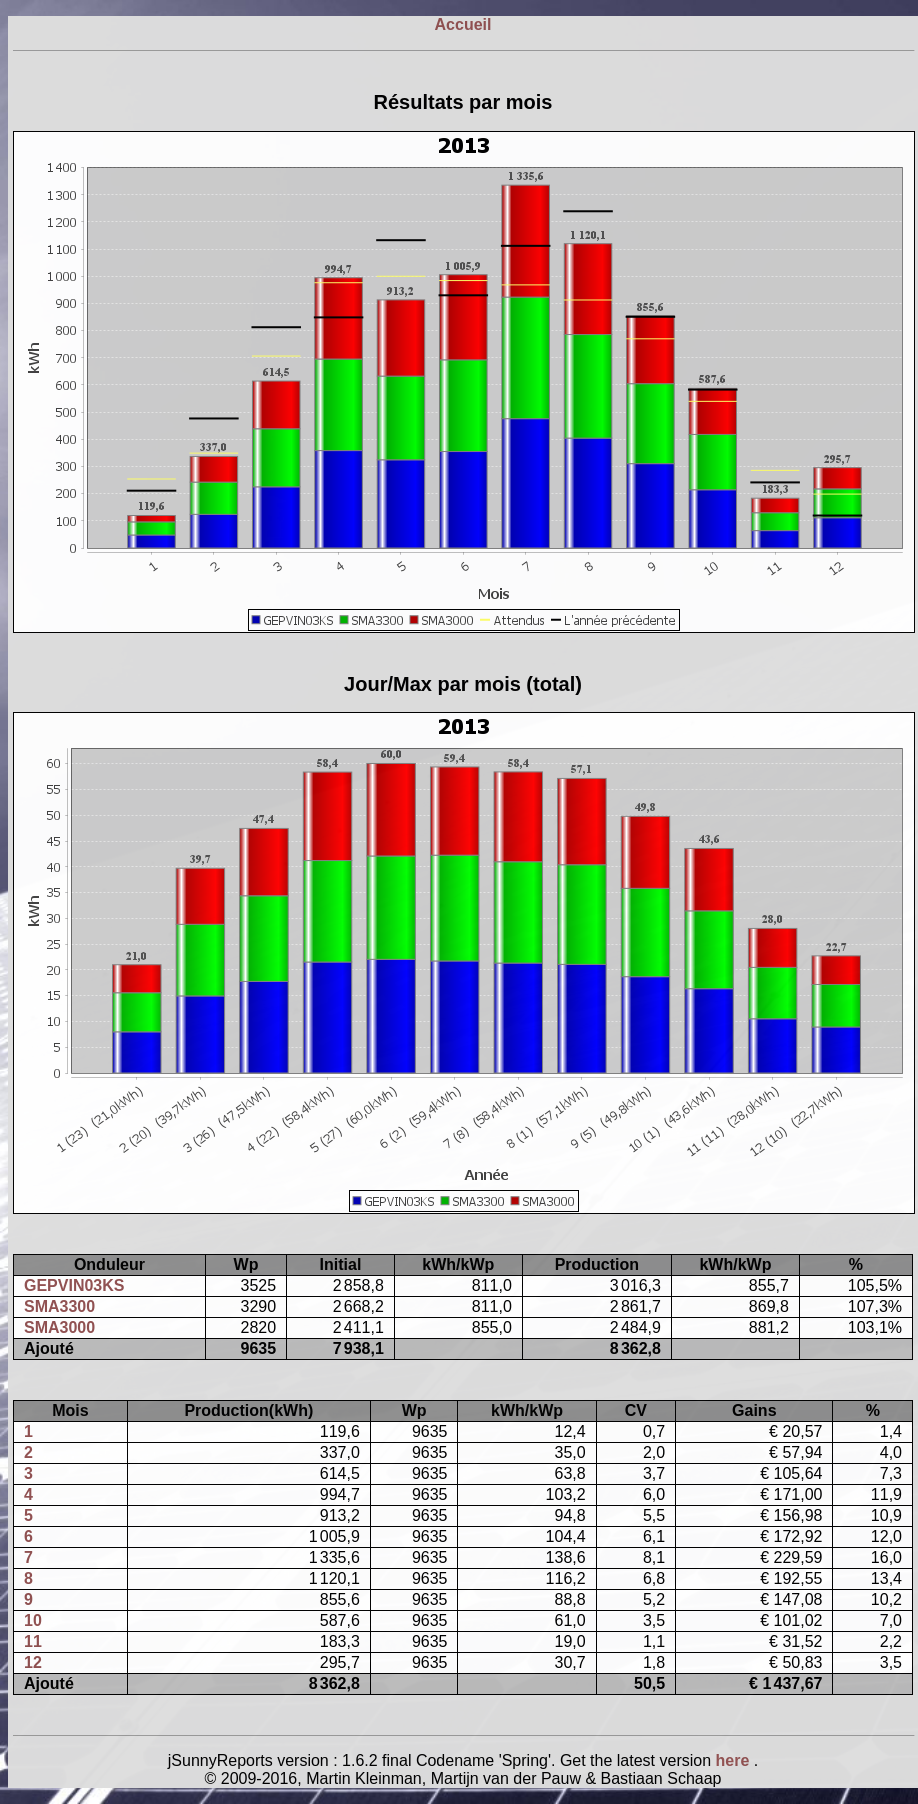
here (735, 1760)
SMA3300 (59, 1306)
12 (33, 1662)
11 (33, 1641)
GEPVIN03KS (74, 1285)
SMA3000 (59, 1327)
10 (33, 1620)
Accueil (463, 24)
